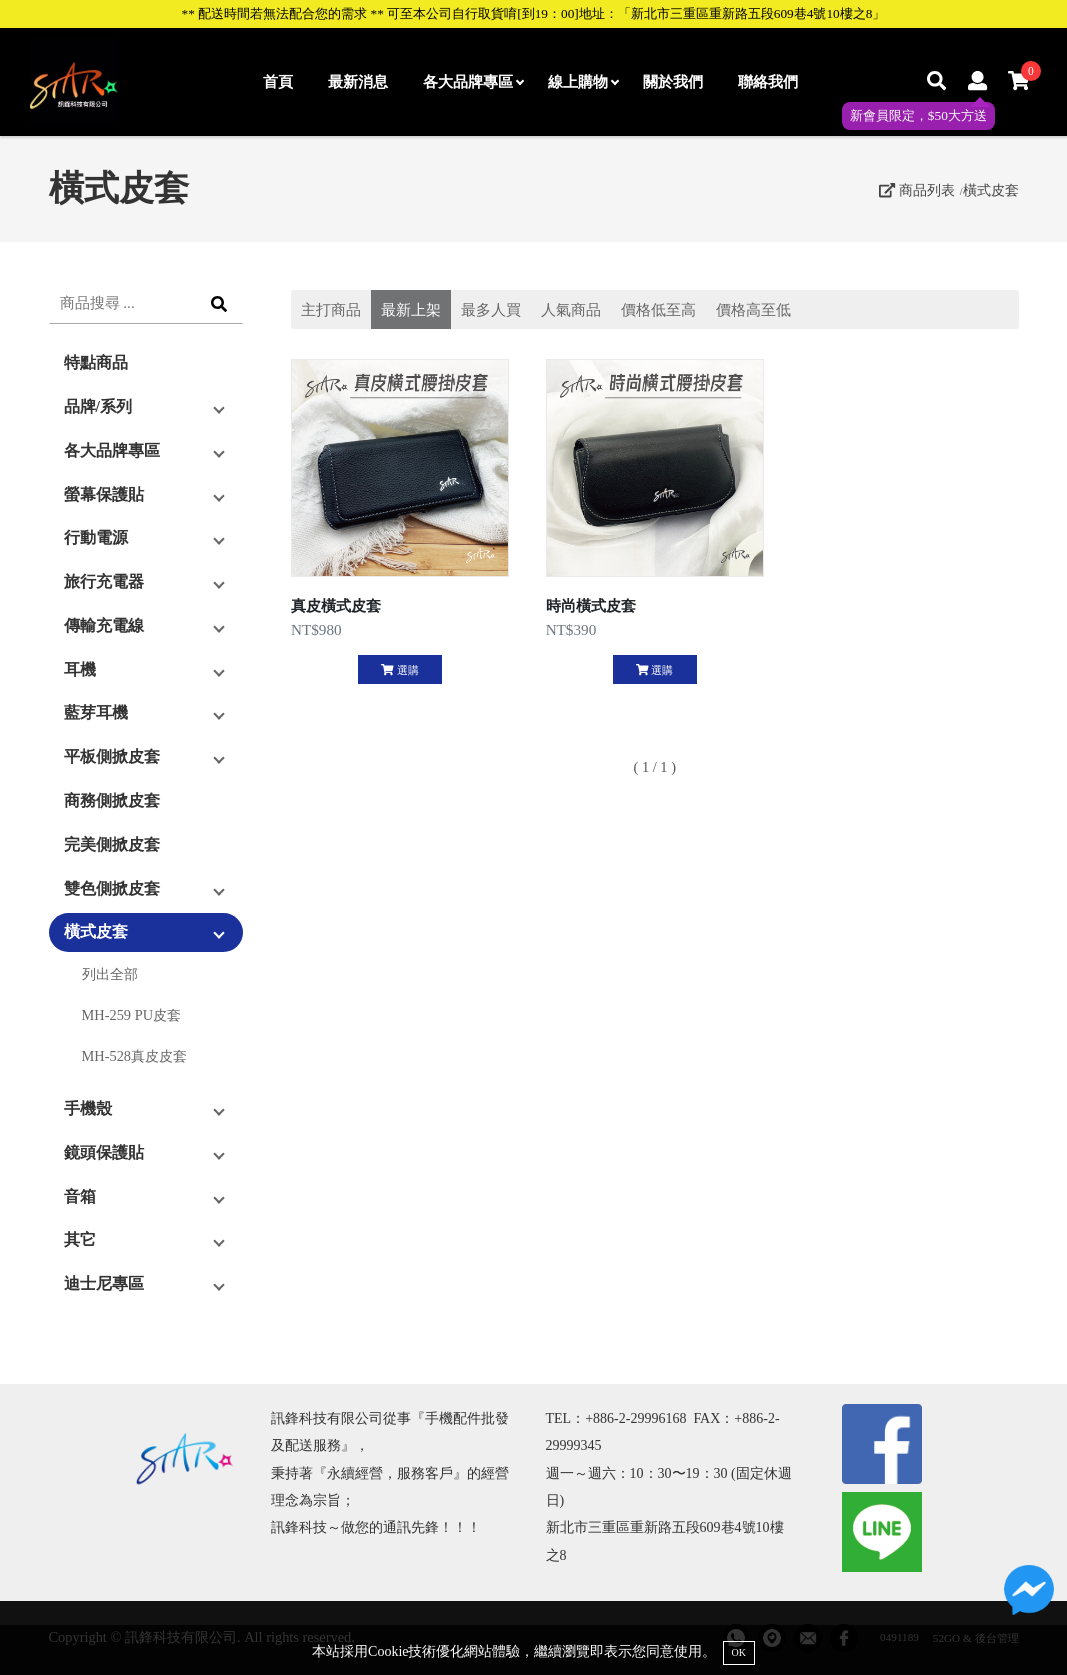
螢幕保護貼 (104, 494)
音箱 (80, 1196)
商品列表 (917, 190)
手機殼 (88, 1108)
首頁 (278, 81)
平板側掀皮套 (112, 756)
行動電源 (96, 537)
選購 (399, 670)
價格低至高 (658, 309)
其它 (80, 1239)
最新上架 (411, 309)
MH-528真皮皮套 (135, 1056)
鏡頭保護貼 (104, 1152)
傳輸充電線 (104, 625)
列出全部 (110, 974)
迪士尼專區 (104, 1283)
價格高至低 (753, 309)
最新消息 (358, 81)
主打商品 (331, 309)
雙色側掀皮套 (112, 888)
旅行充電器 (104, 581)
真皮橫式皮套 (336, 605)
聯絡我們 (768, 81)
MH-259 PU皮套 (132, 1015)
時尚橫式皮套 (591, 605)
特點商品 (96, 362)
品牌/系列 (98, 406)
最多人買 (491, 309)
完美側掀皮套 (112, 844)
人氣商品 (571, 309)
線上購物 (583, 81)
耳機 (80, 669)
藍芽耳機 (96, 712)
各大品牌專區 (473, 81)
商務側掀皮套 (112, 800)
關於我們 (673, 81)
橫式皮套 (991, 190)
